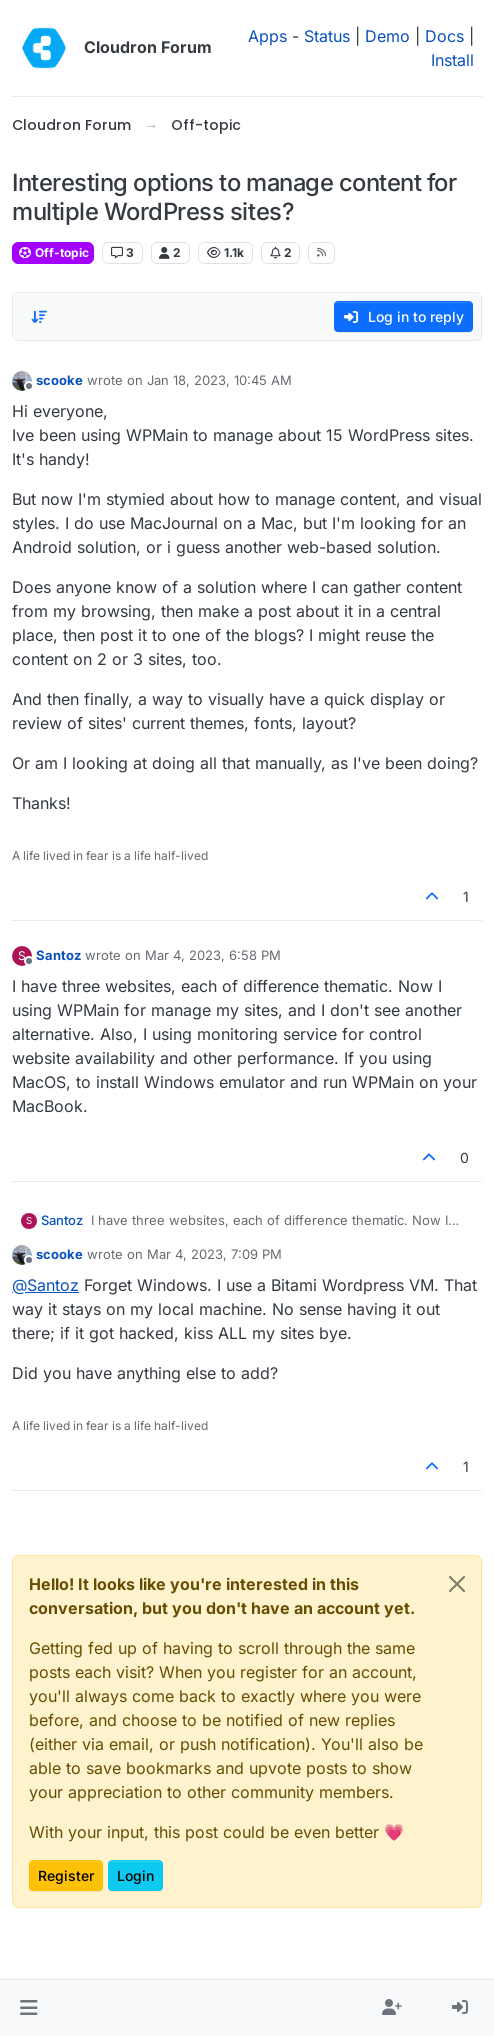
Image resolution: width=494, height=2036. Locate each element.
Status (327, 36)
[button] (28, 2008)
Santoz (58, 955)
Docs (444, 36)
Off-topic (53, 252)
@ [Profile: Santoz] (45, 1285)
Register (66, 1875)
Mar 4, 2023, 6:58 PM (213, 955)
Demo (387, 36)
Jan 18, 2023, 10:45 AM (219, 380)
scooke (59, 380)
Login (135, 1875)
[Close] (457, 1584)
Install (452, 60)
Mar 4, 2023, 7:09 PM (214, 1254)
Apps (267, 36)
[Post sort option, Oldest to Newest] (39, 317)
